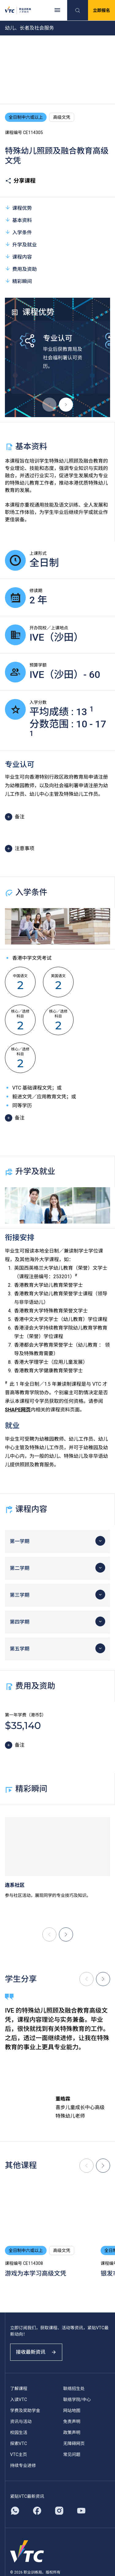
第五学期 (19, 1649)
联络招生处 (74, 2388)
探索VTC (18, 2443)
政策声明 (71, 2432)
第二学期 (19, 1568)
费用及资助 (21, 269)
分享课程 (20, 180)
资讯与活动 (21, 2421)
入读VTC (18, 2399)
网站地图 (71, 2410)
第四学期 (19, 1622)
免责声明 (71, 2421)
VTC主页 (18, 2454)
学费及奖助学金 (25, 2410)
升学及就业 (21, 244)
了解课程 (18, 2388)
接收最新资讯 (36, 2352)
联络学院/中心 (77, 2399)
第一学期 (19, 1541)
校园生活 (18, 2432)
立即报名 (101, 10)
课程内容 (18, 256)
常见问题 (71, 2454)
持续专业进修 (23, 2465)
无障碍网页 (74, 2443)
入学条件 (18, 232)
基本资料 (18, 220)
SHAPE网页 (18, 1410)
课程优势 (18, 208)
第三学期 (19, 1595)
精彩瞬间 (18, 281)
